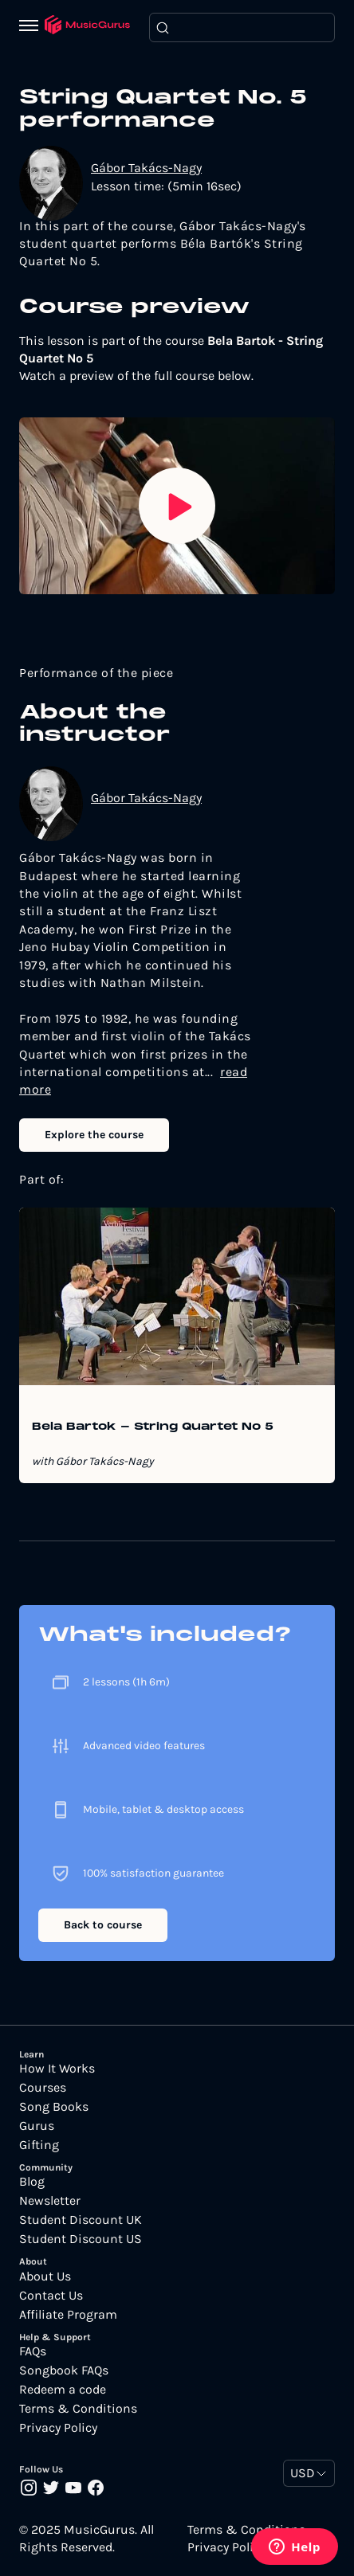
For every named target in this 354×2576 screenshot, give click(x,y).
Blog (32, 2181)
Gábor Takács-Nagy (146, 167)
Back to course (103, 1925)
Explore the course (94, 1134)
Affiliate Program (68, 2314)
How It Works (57, 2068)
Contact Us (51, 2295)
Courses (42, 2087)
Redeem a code (62, 2389)
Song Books (53, 2106)
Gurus (36, 2126)
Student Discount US (80, 2239)
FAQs (32, 2351)
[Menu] (32, 27)
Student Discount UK (80, 2220)
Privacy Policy (58, 2427)
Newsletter (50, 2200)
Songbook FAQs (63, 2370)
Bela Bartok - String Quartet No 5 (152, 1427)
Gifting (39, 2145)
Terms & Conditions (78, 2408)
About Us (45, 2276)
